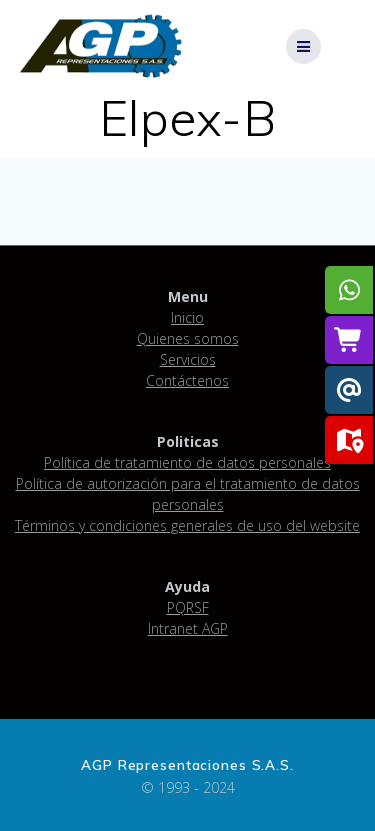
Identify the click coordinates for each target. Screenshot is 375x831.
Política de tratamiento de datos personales (187, 462)
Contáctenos (187, 380)
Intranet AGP (188, 628)
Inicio (187, 317)
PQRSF (188, 607)
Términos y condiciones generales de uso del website (187, 525)
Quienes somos (188, 338)
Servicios (188, 359)
